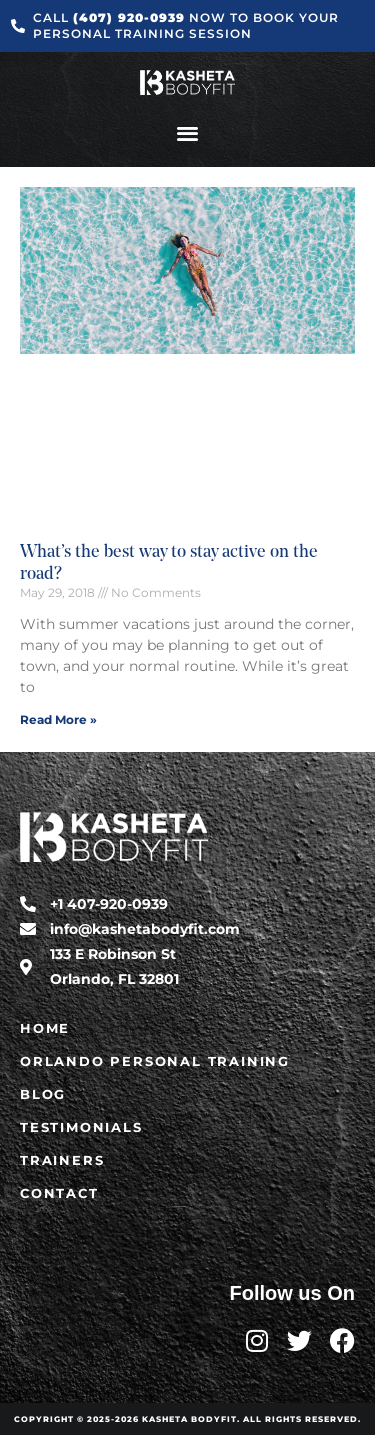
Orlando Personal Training (155, 1061)
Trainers (62, 1160)
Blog (43, 1094)
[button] (187, 132)
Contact (59, 1193)
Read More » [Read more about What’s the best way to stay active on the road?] (58, 719)
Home (45, 1028)
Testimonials (81, 1127)
